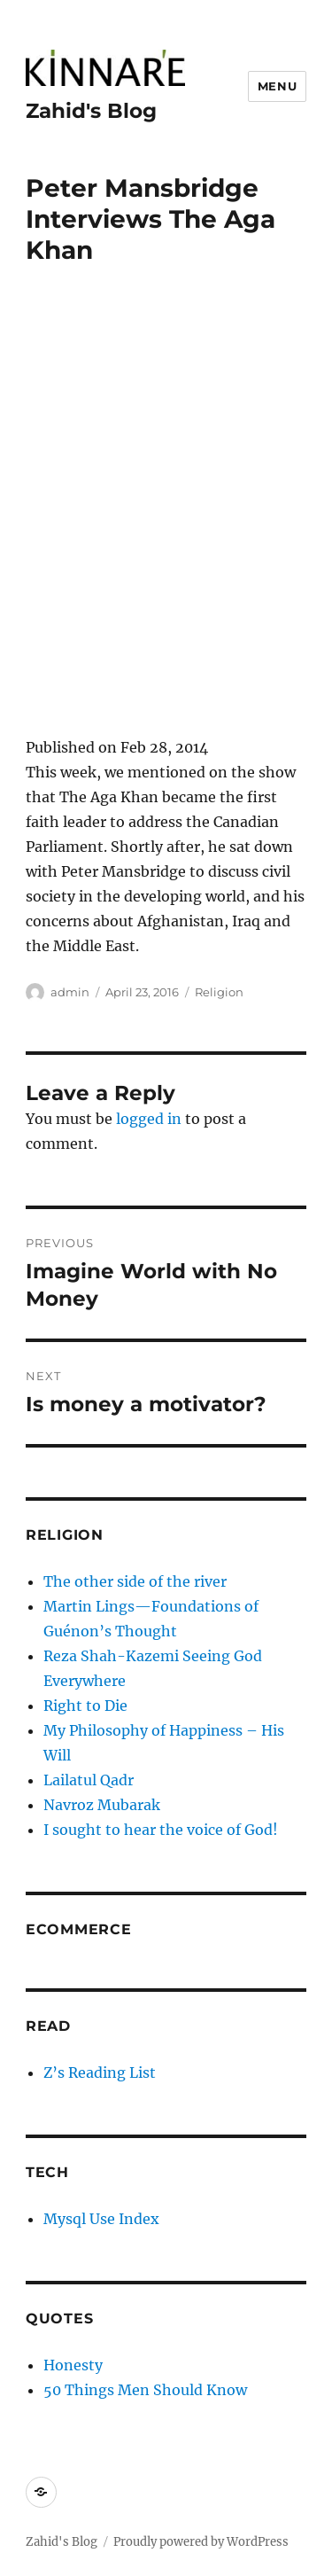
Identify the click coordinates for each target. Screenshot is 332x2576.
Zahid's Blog (91, 110)
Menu (277, 86)
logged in (148, 1119)
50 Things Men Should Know (145, 2390)
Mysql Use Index (101, 2219)
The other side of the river (135, 1581)
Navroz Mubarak (101, 1805)
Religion (219, 992)
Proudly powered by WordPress (201, 2541)
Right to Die (85, 1705)
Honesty (73, 2365)
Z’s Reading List (99, 2072)
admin (69, 992)
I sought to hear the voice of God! (160, 1829)
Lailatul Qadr (88, 1780)
